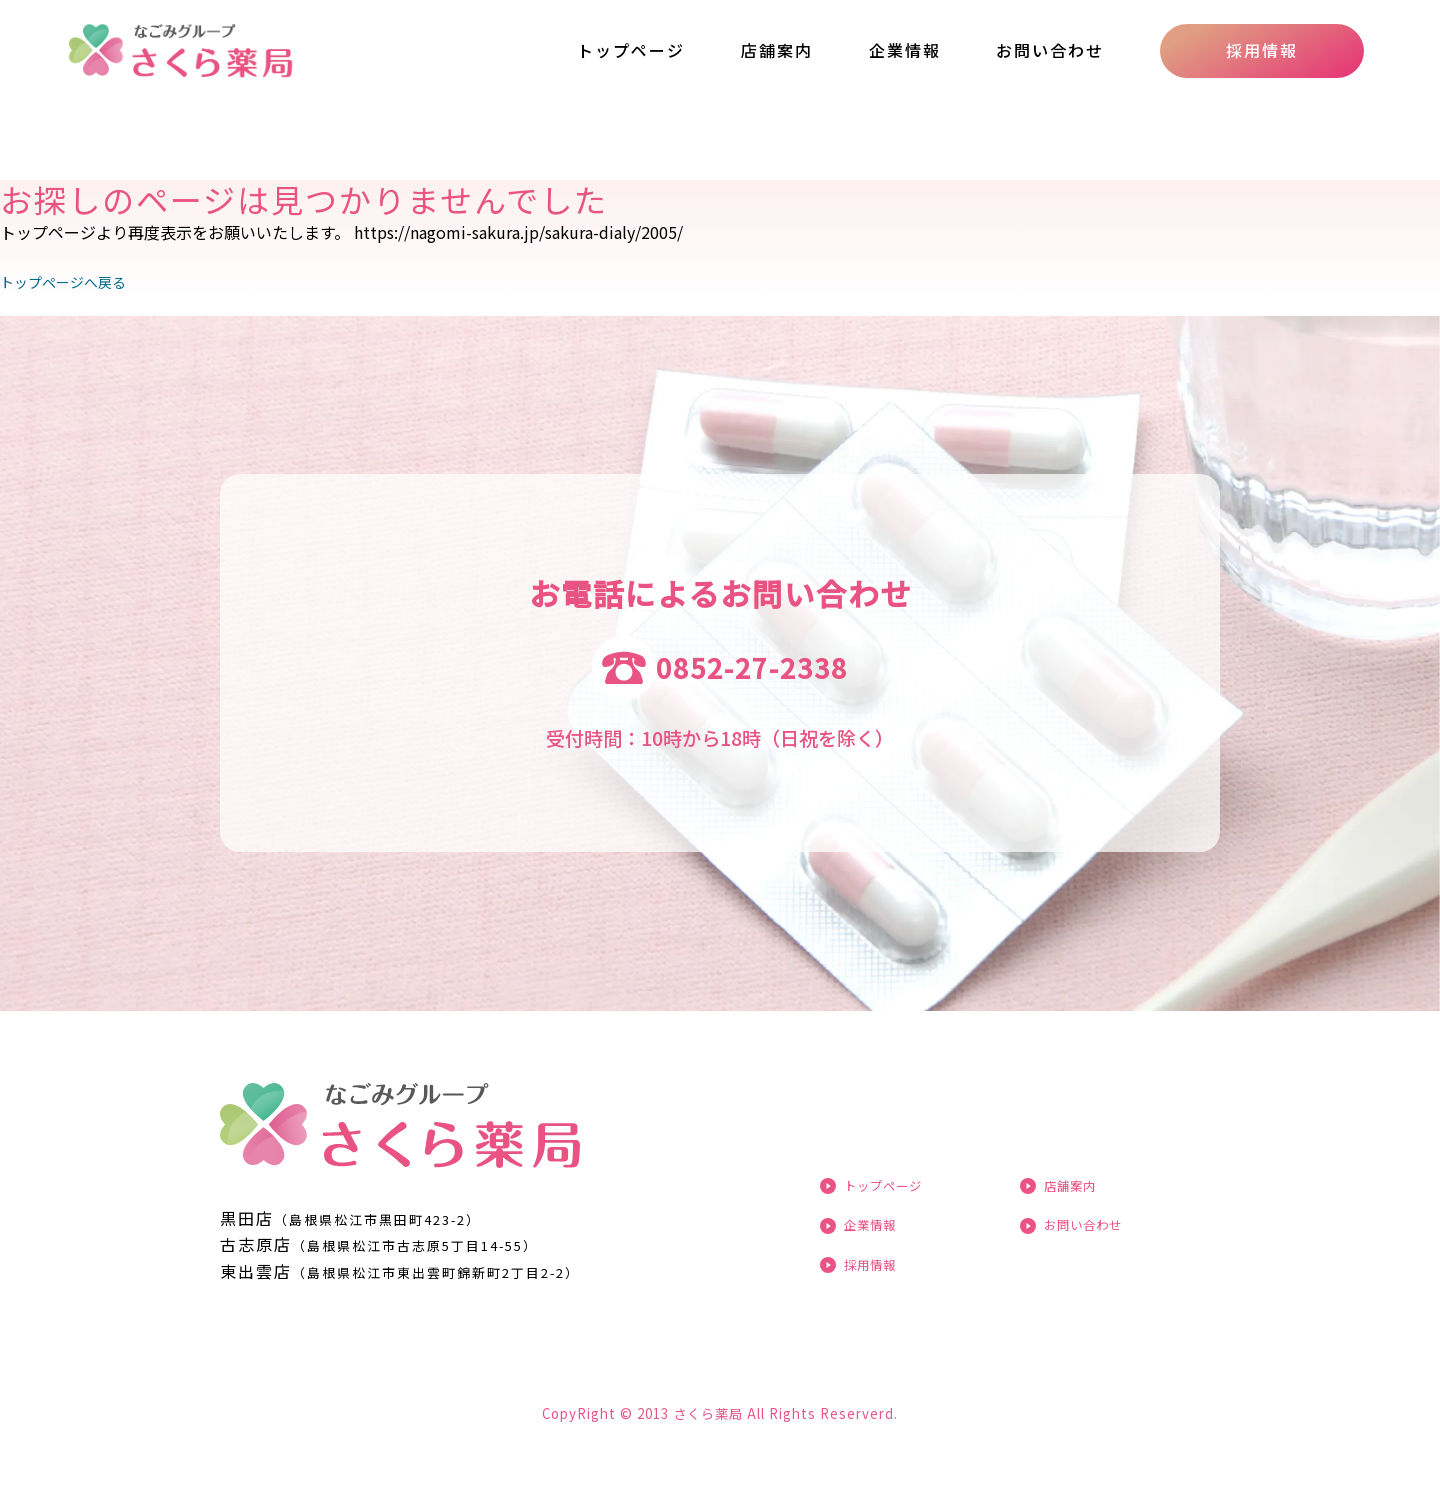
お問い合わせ (1050, 50)
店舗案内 (777, 50)
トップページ (631, 50)
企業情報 (905, 50)
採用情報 (1262, 50)
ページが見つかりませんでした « (223, 51)
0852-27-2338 (752, 668)
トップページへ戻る (72, 281)
